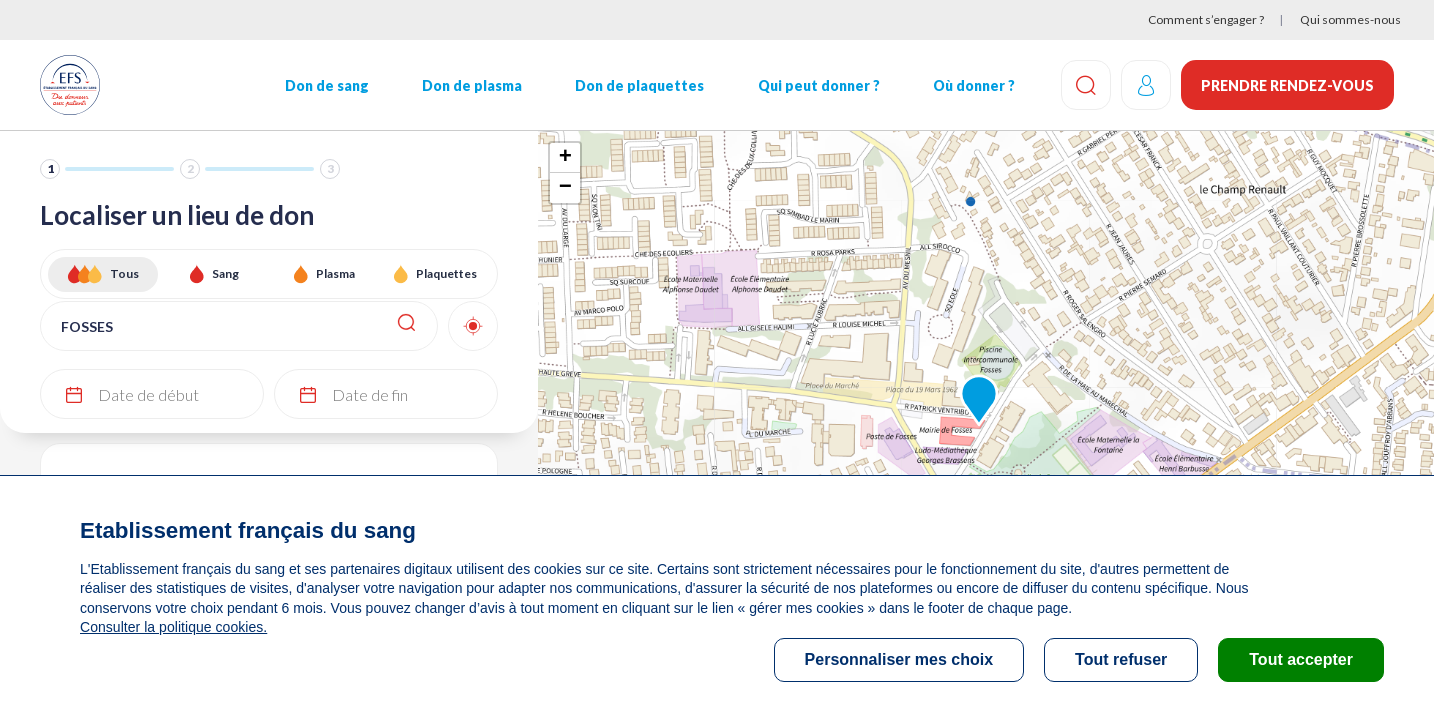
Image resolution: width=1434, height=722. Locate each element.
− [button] (565, 188)
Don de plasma (472, 85)
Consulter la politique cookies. (173, 627)
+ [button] (565, 158)
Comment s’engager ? (1206, 19)
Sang (225, 273)
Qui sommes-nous (1350, 19)
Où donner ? (973, 85)
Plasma (335, 273)
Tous (124, 273)
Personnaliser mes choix (899, 659)
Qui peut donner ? (818, 85)
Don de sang (327, 85)
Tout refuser (1121, 659)
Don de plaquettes (639, 85)
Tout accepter (1301, 659)
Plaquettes (446, 273)
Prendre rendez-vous (1287, 85)
